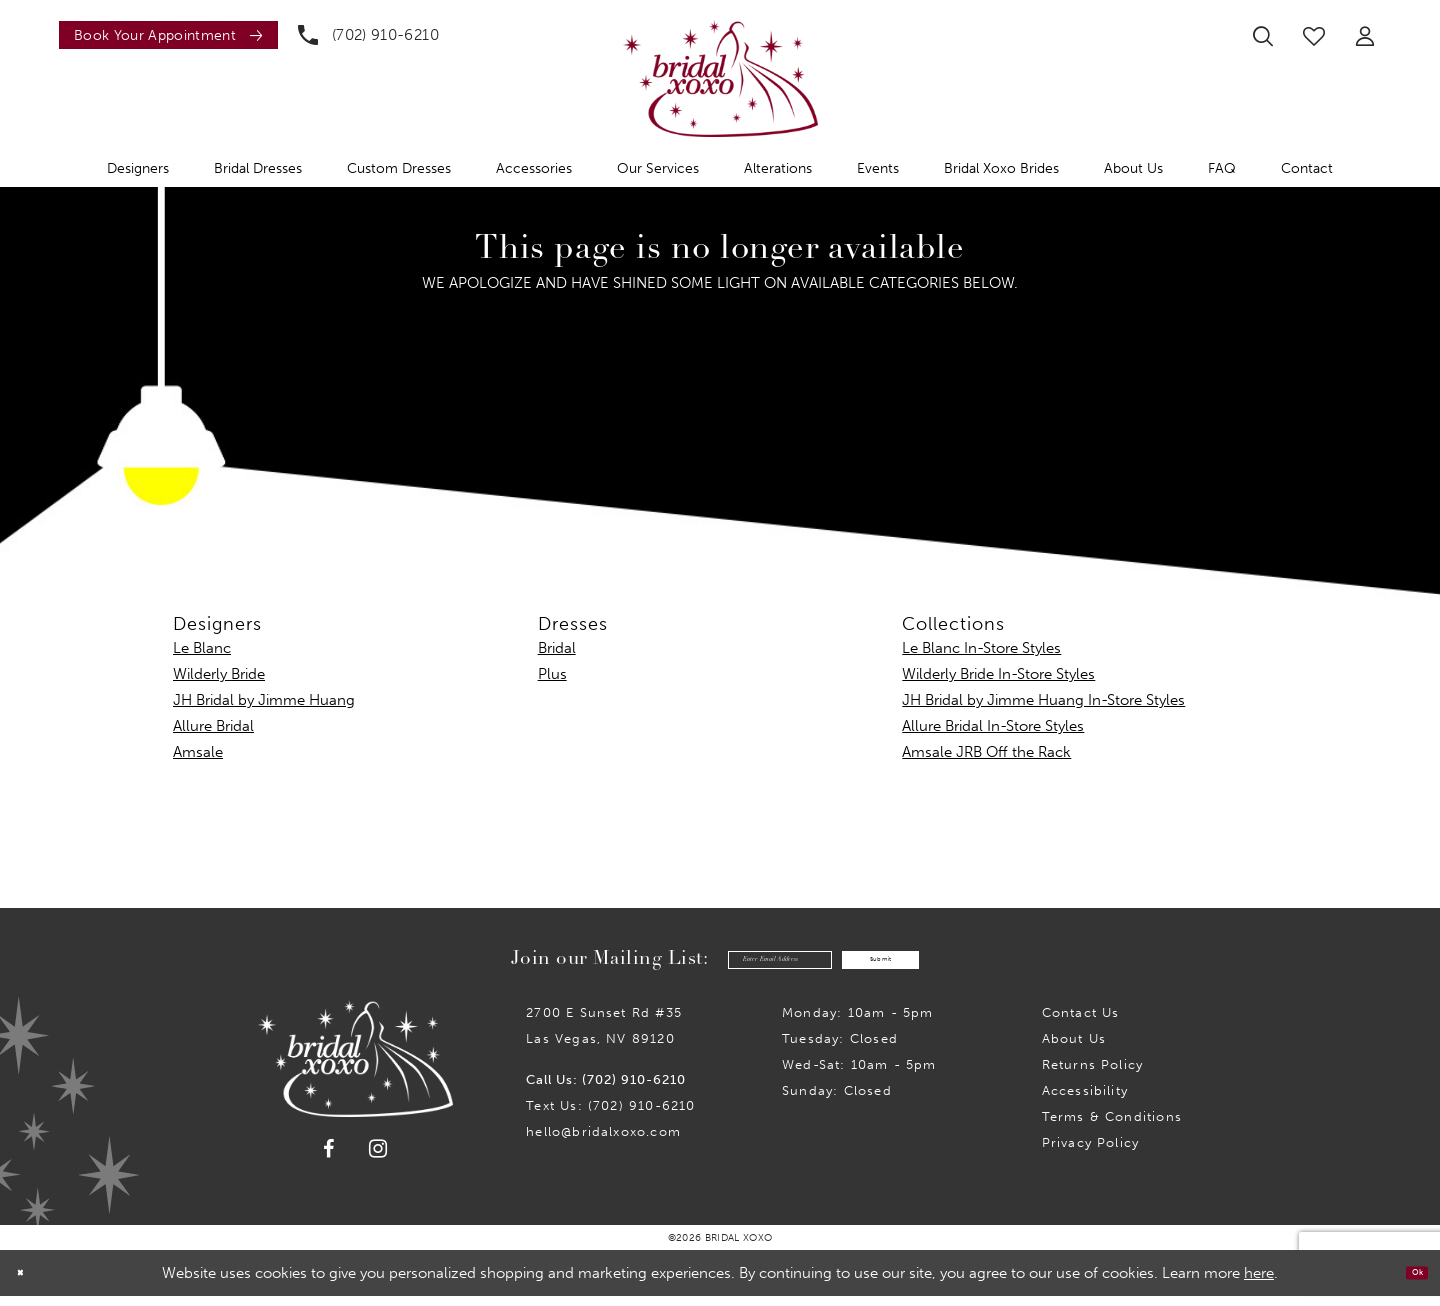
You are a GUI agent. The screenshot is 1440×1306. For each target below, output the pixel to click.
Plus (552, 674)
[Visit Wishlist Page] (1314, 36)
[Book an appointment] (168, 35)
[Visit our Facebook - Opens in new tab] (329, 1159)
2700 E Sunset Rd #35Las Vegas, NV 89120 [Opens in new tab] (604, 1035)
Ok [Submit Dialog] (1407, 1283)
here (1259, 1283)
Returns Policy (1093, 1074)
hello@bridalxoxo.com (603, 1141)
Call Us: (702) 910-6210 (606, 1089)
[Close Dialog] (29, 1283)
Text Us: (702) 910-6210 (610, 1115)
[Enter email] (733, 964)
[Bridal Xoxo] (720, 78)
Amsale (198, 752)
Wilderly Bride (219, 674)
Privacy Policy (1091, 1152)
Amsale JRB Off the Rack (986, 752)
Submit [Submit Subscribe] (930, 965)
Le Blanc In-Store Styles (981, 648)
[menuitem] (163, 35)
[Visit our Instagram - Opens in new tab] (378, 1158)
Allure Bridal (213, 726)
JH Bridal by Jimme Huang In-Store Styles (1043, 700)
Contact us (1081, 1022)
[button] (1365, 36)
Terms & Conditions (1112, 1126)
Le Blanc (202, 648)
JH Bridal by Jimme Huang (264, 700)
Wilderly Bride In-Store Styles (998, 674)
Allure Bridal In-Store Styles (993, 726)
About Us (1074, 1048)
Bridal (557, 648)
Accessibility (1085, 1100)
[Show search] (1263, 36)
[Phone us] (368, 35)
